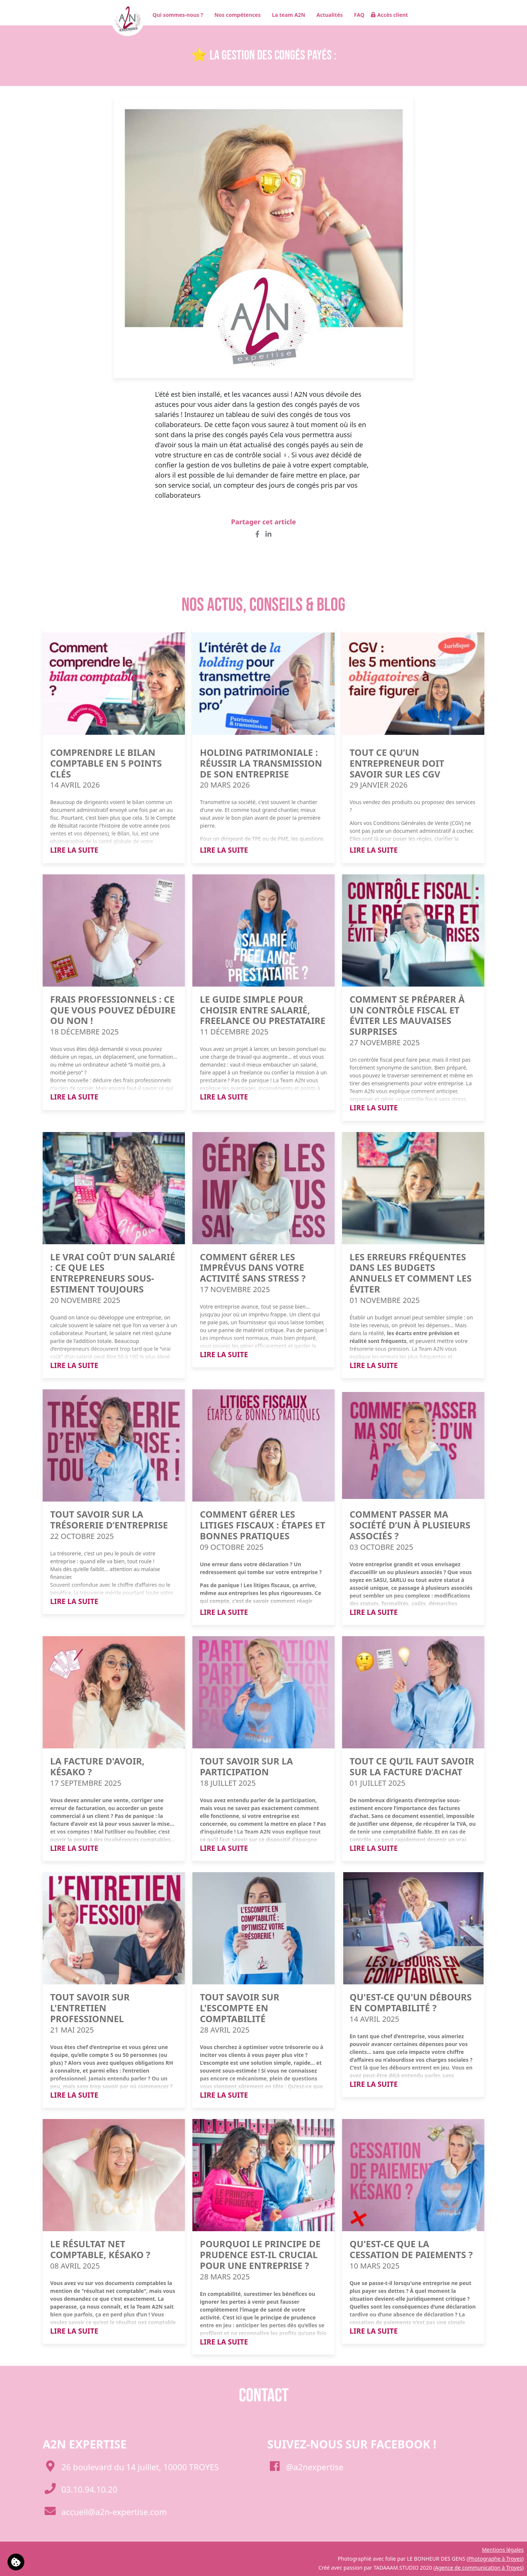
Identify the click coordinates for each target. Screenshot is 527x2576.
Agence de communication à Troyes (478, 2567)
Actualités (326, 14)
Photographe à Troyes (495, 2558)
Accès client (389, 15)
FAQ (357, 14)
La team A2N (286, 14)
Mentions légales (503, 2549)
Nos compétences (235, 14)
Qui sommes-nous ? (175, 14)
